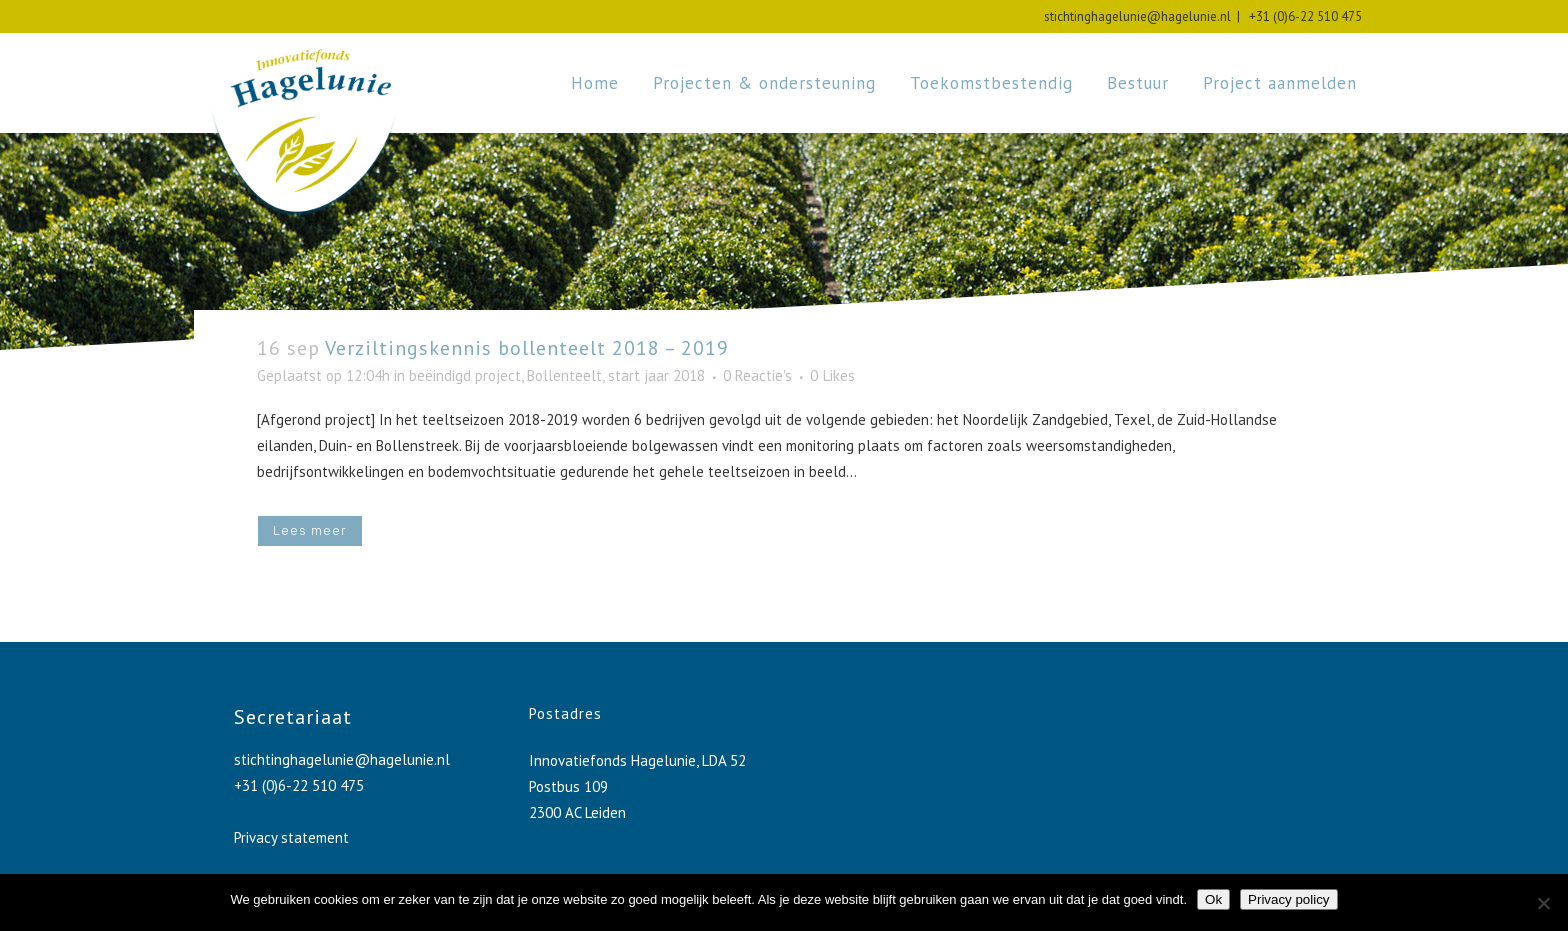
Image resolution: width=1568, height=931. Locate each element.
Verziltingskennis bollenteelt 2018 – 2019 (527, 348)
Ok (1213, 899)
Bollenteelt (564, 375)
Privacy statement (291, 837)
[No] (1543, 903)
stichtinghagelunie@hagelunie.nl (1137, 16)
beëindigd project (465, 375)
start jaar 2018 (656, 375)
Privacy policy (1288, 899)
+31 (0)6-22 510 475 (1302, 16)
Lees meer (310, 530)
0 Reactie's (757, 375)
